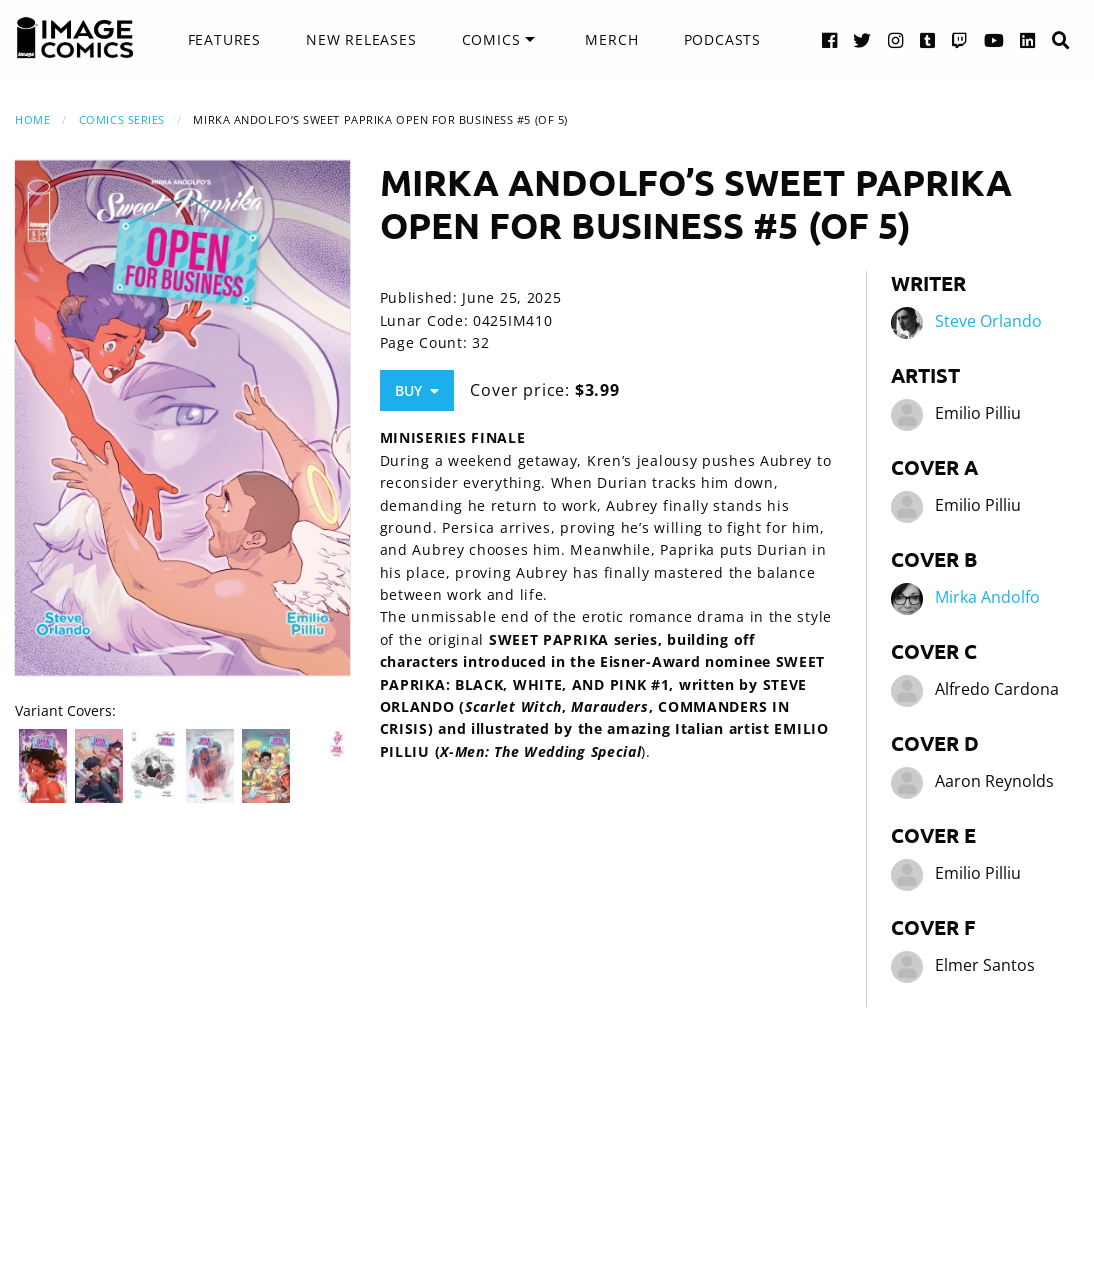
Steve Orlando (988, 322)
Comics (491, 39)
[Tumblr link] (928, 39)
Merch (611, 39)
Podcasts (722, 39)
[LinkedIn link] (1028, 39)
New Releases (361, 39)
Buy (417, 390)
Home (32, 119)
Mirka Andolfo (987, 598)
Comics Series (122, 119)
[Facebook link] (830, 39)
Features (224, 39)
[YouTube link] (994, 39)
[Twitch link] (960, 39)
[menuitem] (224, 40)
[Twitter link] (862, 39)
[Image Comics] (75, 38)
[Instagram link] (896, 39)
